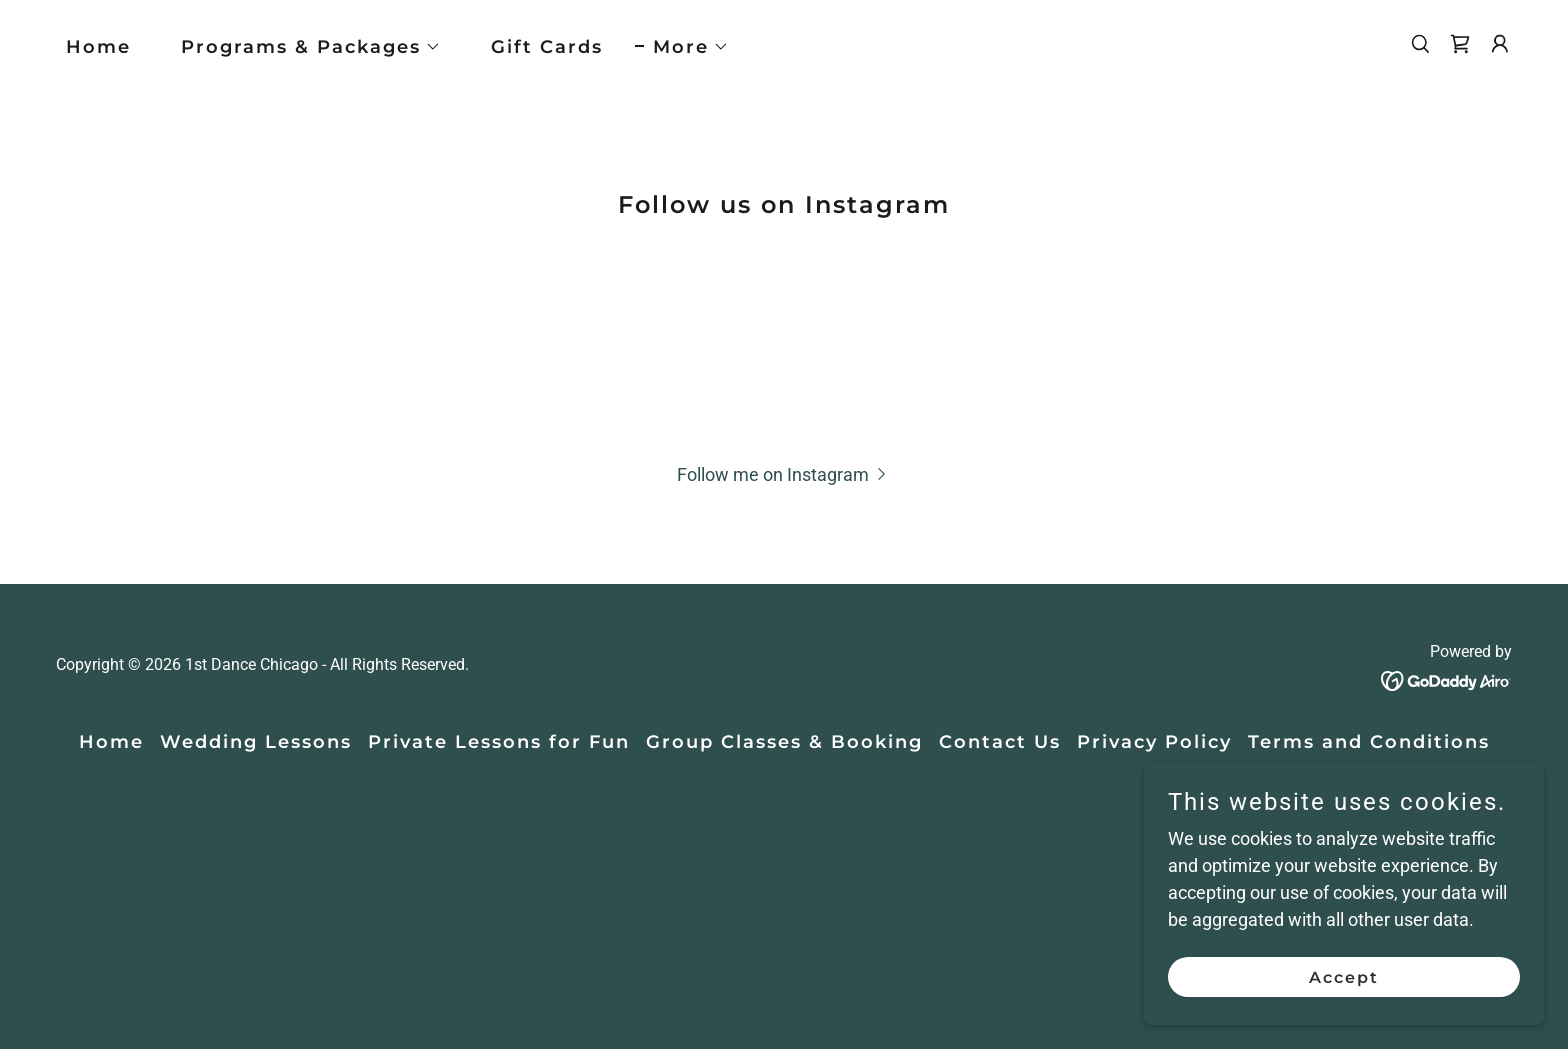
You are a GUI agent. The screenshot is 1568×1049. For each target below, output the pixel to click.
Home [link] (98, 47)
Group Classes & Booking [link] (784, 742)
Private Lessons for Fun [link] (499, 742)
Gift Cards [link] (547, 47)
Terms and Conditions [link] (1369, 742)
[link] (1460, 44)
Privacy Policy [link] (1154, 742)
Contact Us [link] (1000, 742)
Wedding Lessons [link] (256, 742)
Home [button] (111, 742)
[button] (302, 47)
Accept (1344, 977)
